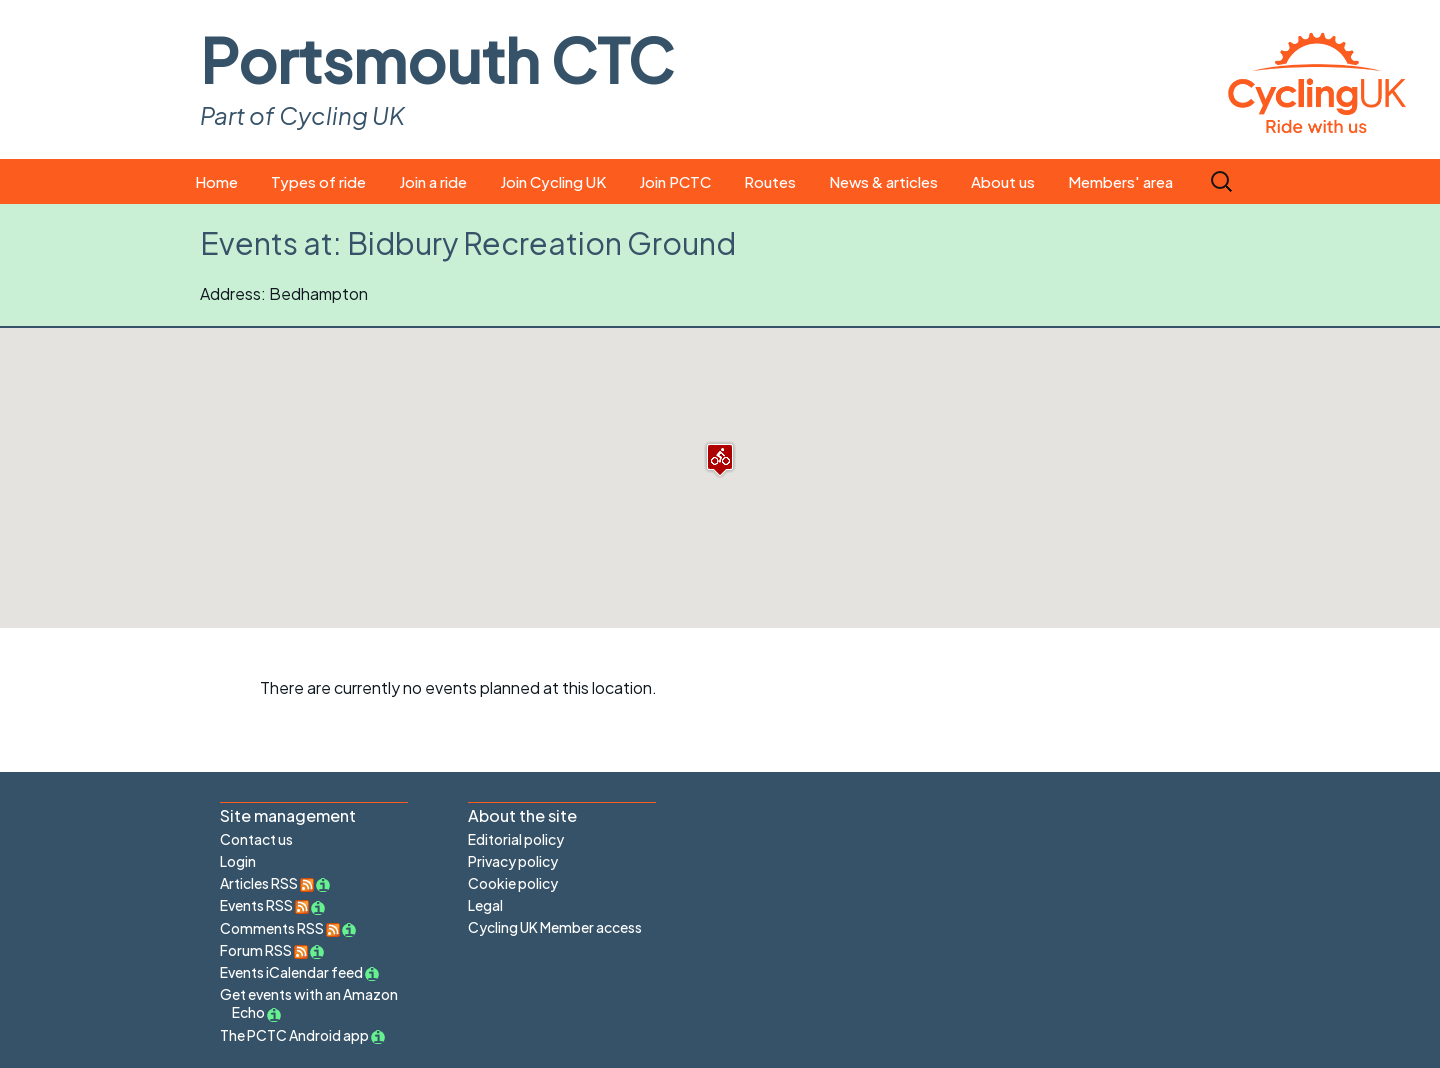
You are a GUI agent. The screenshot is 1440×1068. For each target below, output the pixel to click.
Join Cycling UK (553, 181)
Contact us (256, 839)
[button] (720, 459)
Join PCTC (675, 181)
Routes (770, 181)
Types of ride (318, 181)
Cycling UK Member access (555, 927)
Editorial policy (516, 839)
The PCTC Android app (294, 1035)
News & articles (883, 181)
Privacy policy (513, 861)
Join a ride (433, 181)
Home (216, 181)
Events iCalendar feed (291, 972)
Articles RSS (267, 883)
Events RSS (264, 905)
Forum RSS (264, 950)
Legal (485, 905)
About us (1003, 181)
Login (238, 861)
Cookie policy (513, 883)
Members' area (1120, 181)
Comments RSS (280, 928)
